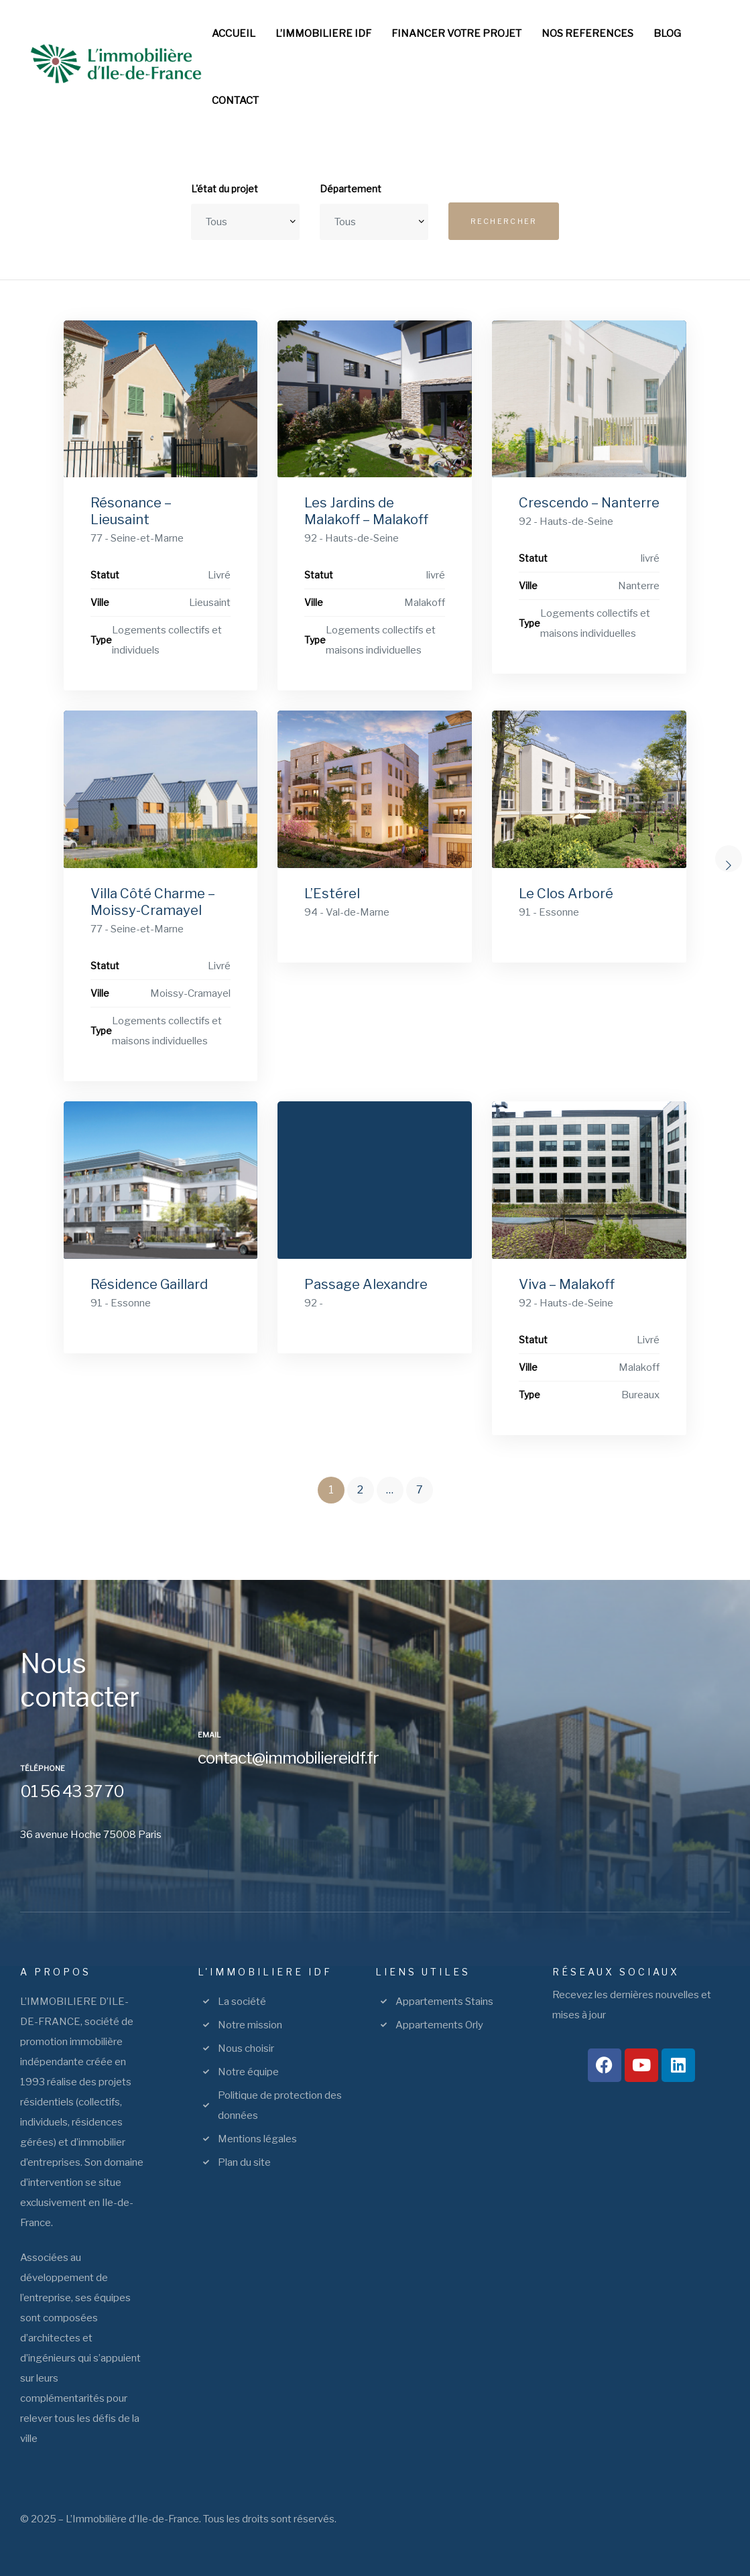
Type (101, 640)
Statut (104, 574)
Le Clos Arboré (566, 893)
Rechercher (504, 221)
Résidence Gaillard (149, 1284)
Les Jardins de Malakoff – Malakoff (366, 511)
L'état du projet (224, 188)
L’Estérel (332, 893)
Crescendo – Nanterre (589, 503)
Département (350, 188)
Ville (99, 602)
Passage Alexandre (366, 1284)
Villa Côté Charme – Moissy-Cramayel (152, 901)
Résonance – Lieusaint (131, 511)
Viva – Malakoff (567, 1284)
